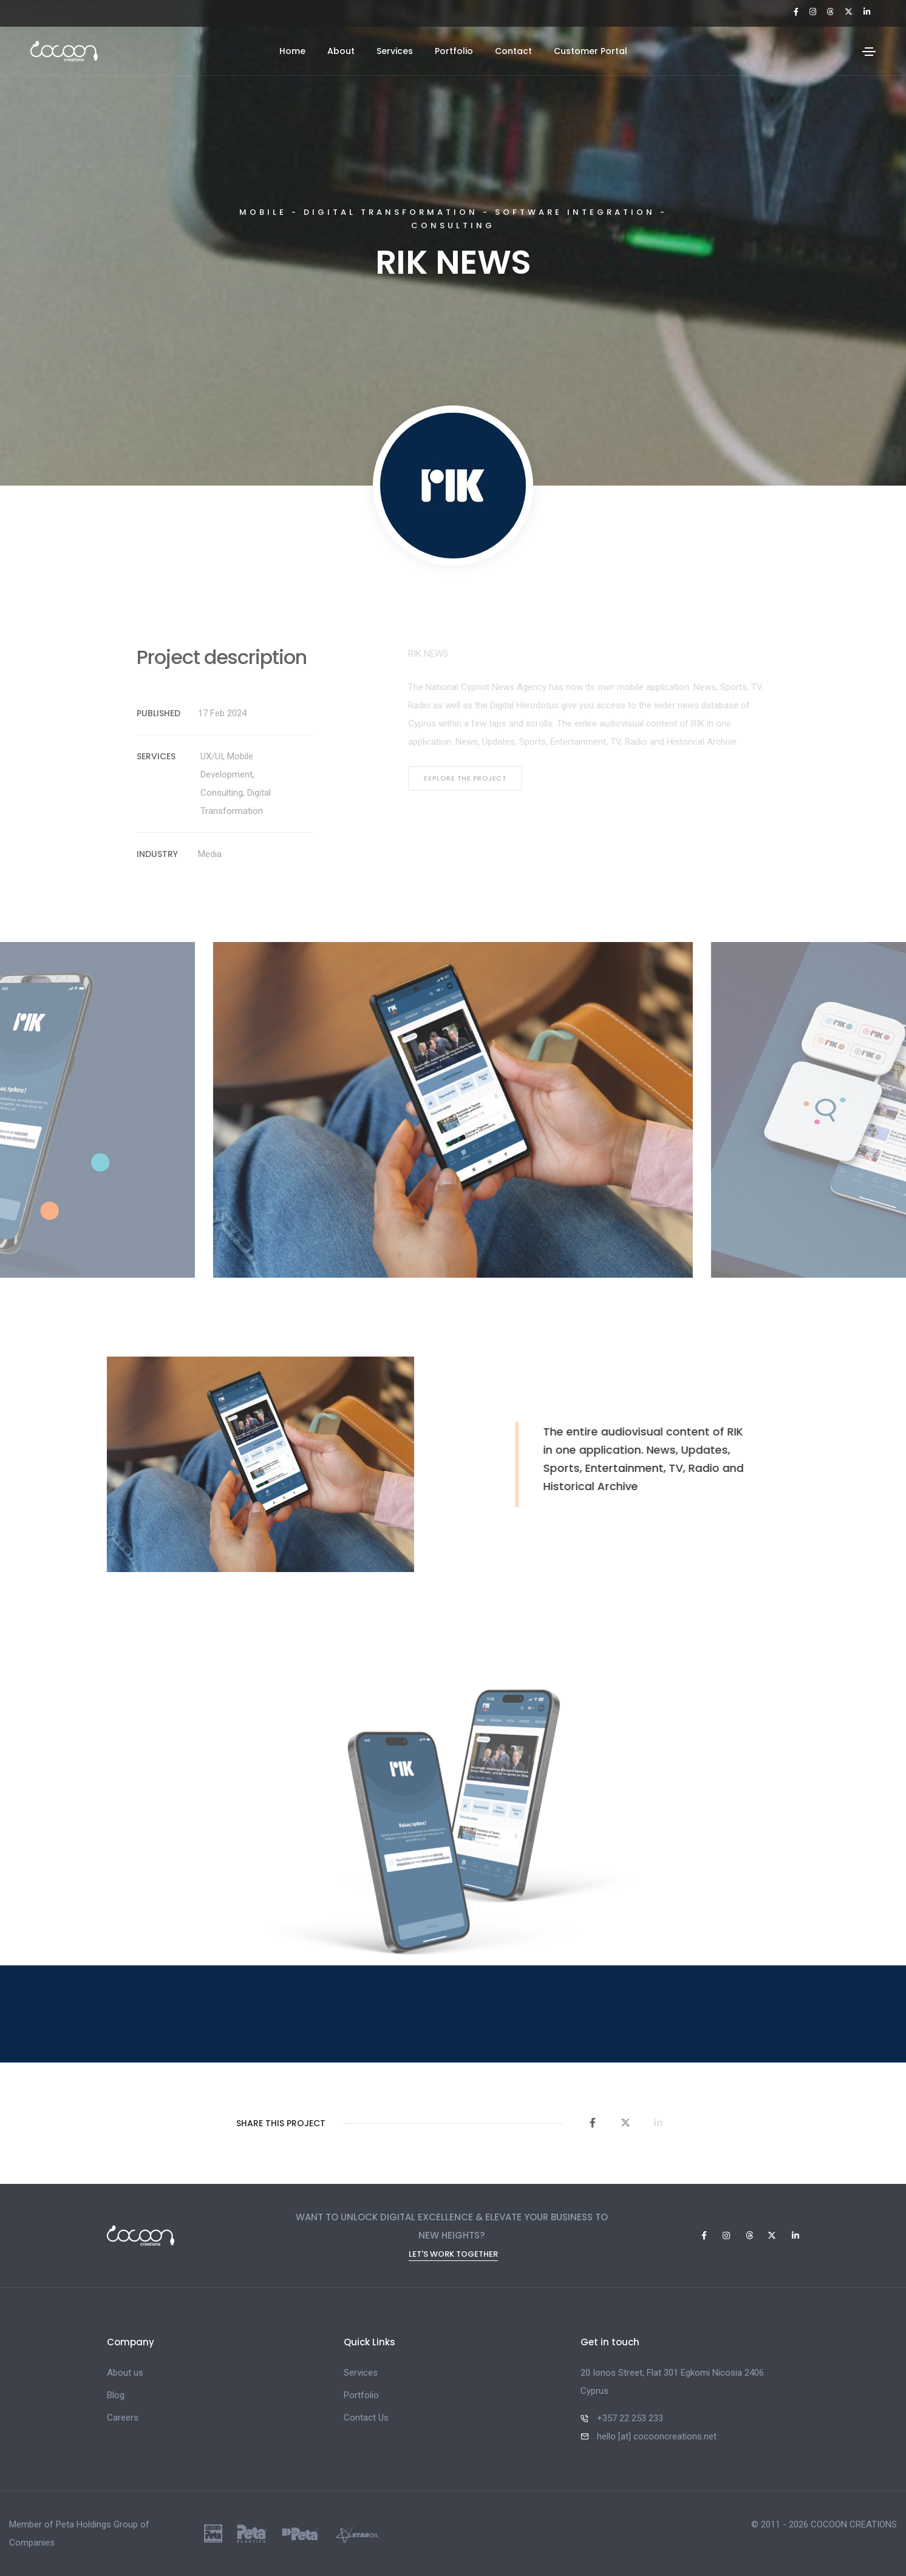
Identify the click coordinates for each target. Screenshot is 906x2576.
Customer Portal (590, 51)
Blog (115, 2395)
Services (394, 51)
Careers (122, 2417)
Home (292, 51)
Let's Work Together (453, 2254)
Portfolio (454, 51)
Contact (513, 51)
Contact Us (366, 2417)
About (341, 51)
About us (125, 2372)
